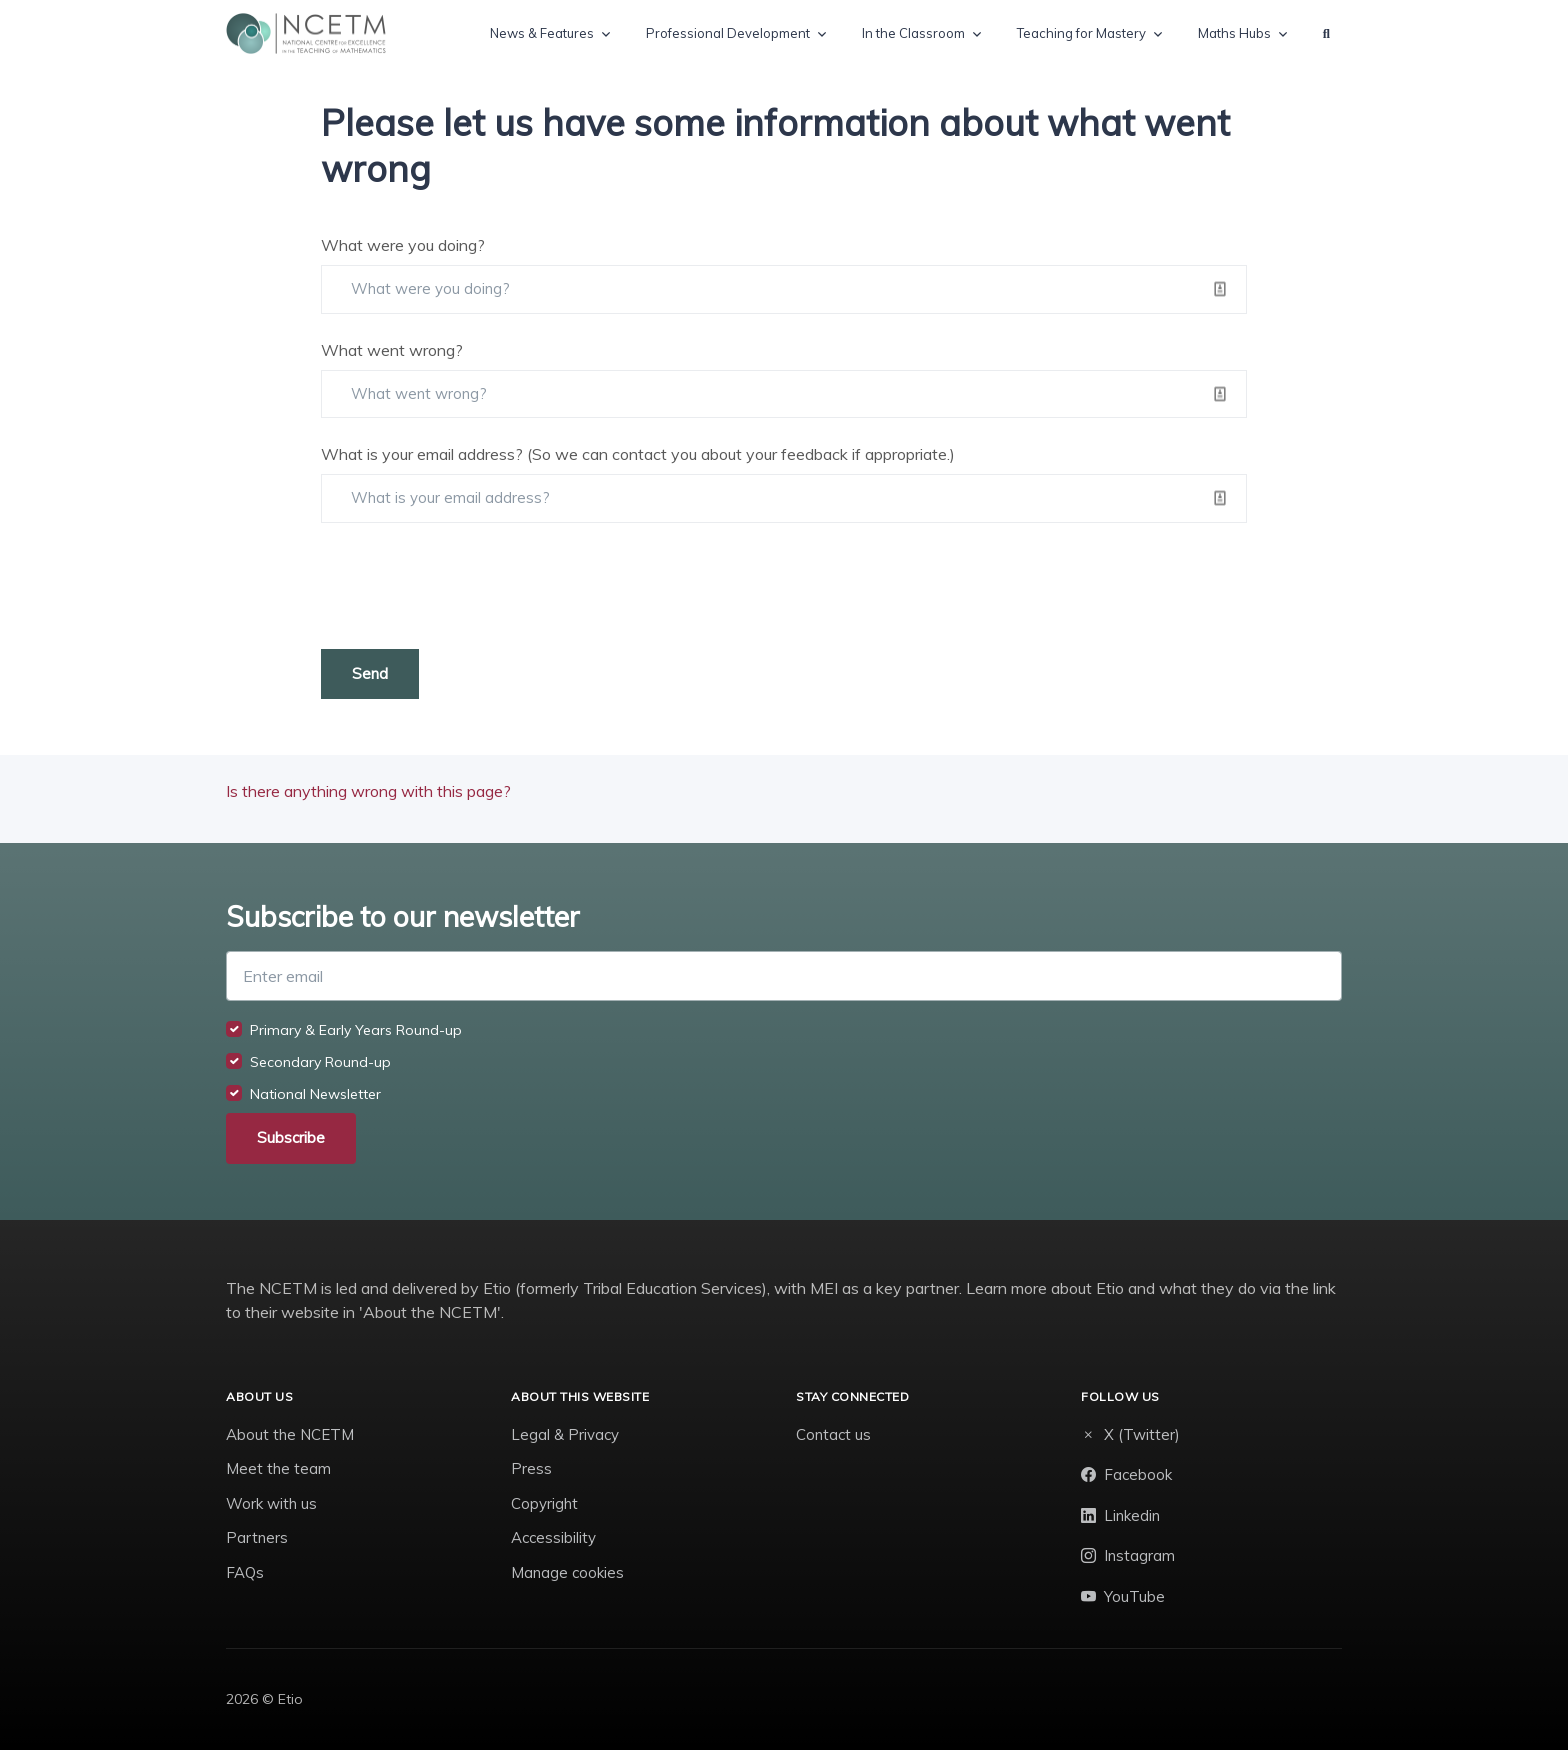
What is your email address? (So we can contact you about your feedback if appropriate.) (638, 454)
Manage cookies (567, 1572)
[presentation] (473, 586)
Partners (257, 1537)
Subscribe (291, 1137)
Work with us (271, 1503)
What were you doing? (403, 245)
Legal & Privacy (565, 1434)
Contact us (833, 1434)
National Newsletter (315, 1094)
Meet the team (278, 1468)
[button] (1326, 34)
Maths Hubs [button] (1234, 33)
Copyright (544, 1503)
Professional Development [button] (728, 33)
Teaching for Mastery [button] (1081, 33)
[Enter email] (784, 976)
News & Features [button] (542, 33)
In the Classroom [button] (913, 33)
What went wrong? (392, 350)
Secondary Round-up (320, 1062)
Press (531, 1468)
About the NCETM (290, 1434)
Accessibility (553, 1537)
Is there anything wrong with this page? (368, 791)
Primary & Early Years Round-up (356, 1030)
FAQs (245, 1572)
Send (370, 673)
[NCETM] (306, 33)
